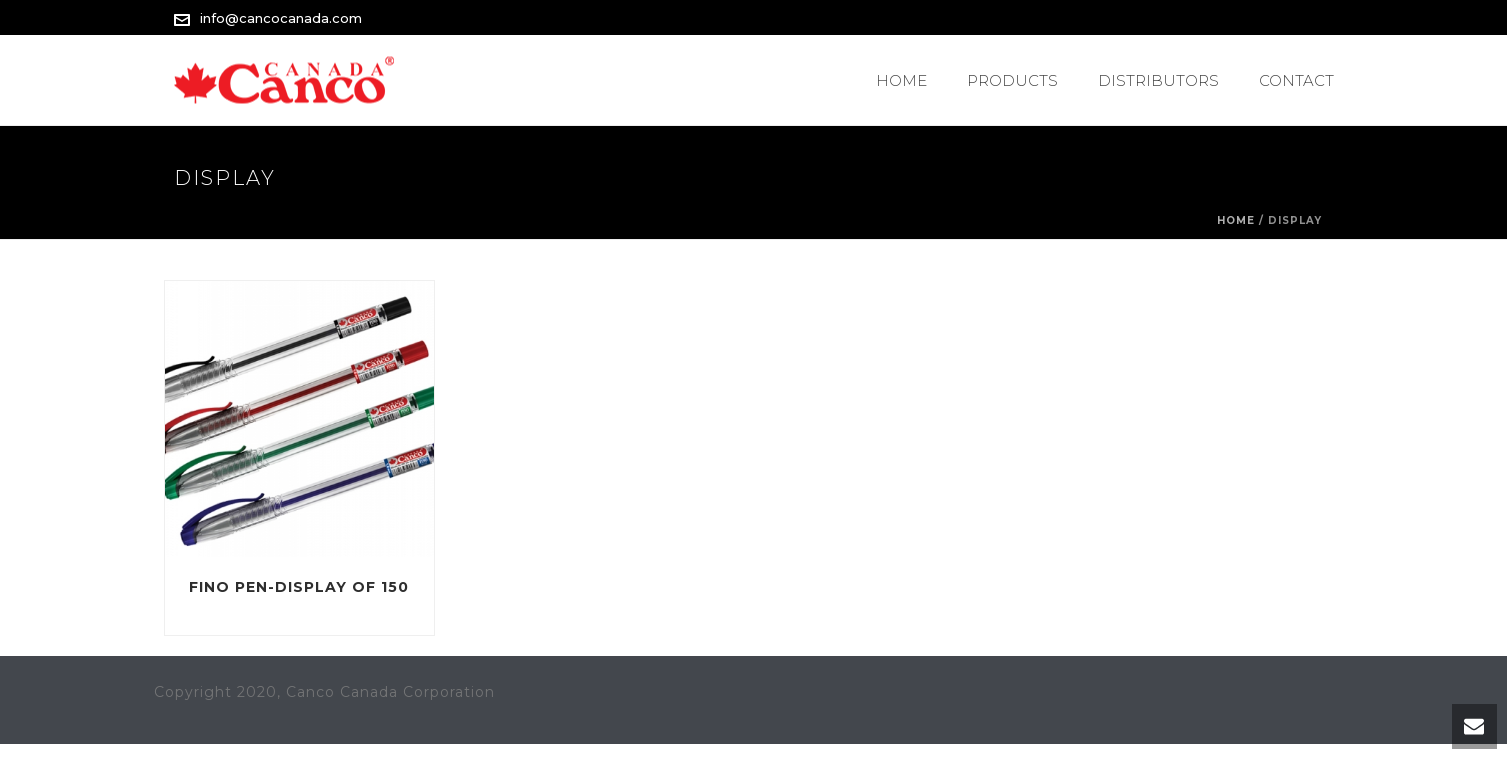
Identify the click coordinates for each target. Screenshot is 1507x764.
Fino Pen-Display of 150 (299, 587)
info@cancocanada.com (281, 18)
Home (901, 80)
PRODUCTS (1012, 80)
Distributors (1158, 80)
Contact (1296, 80)
